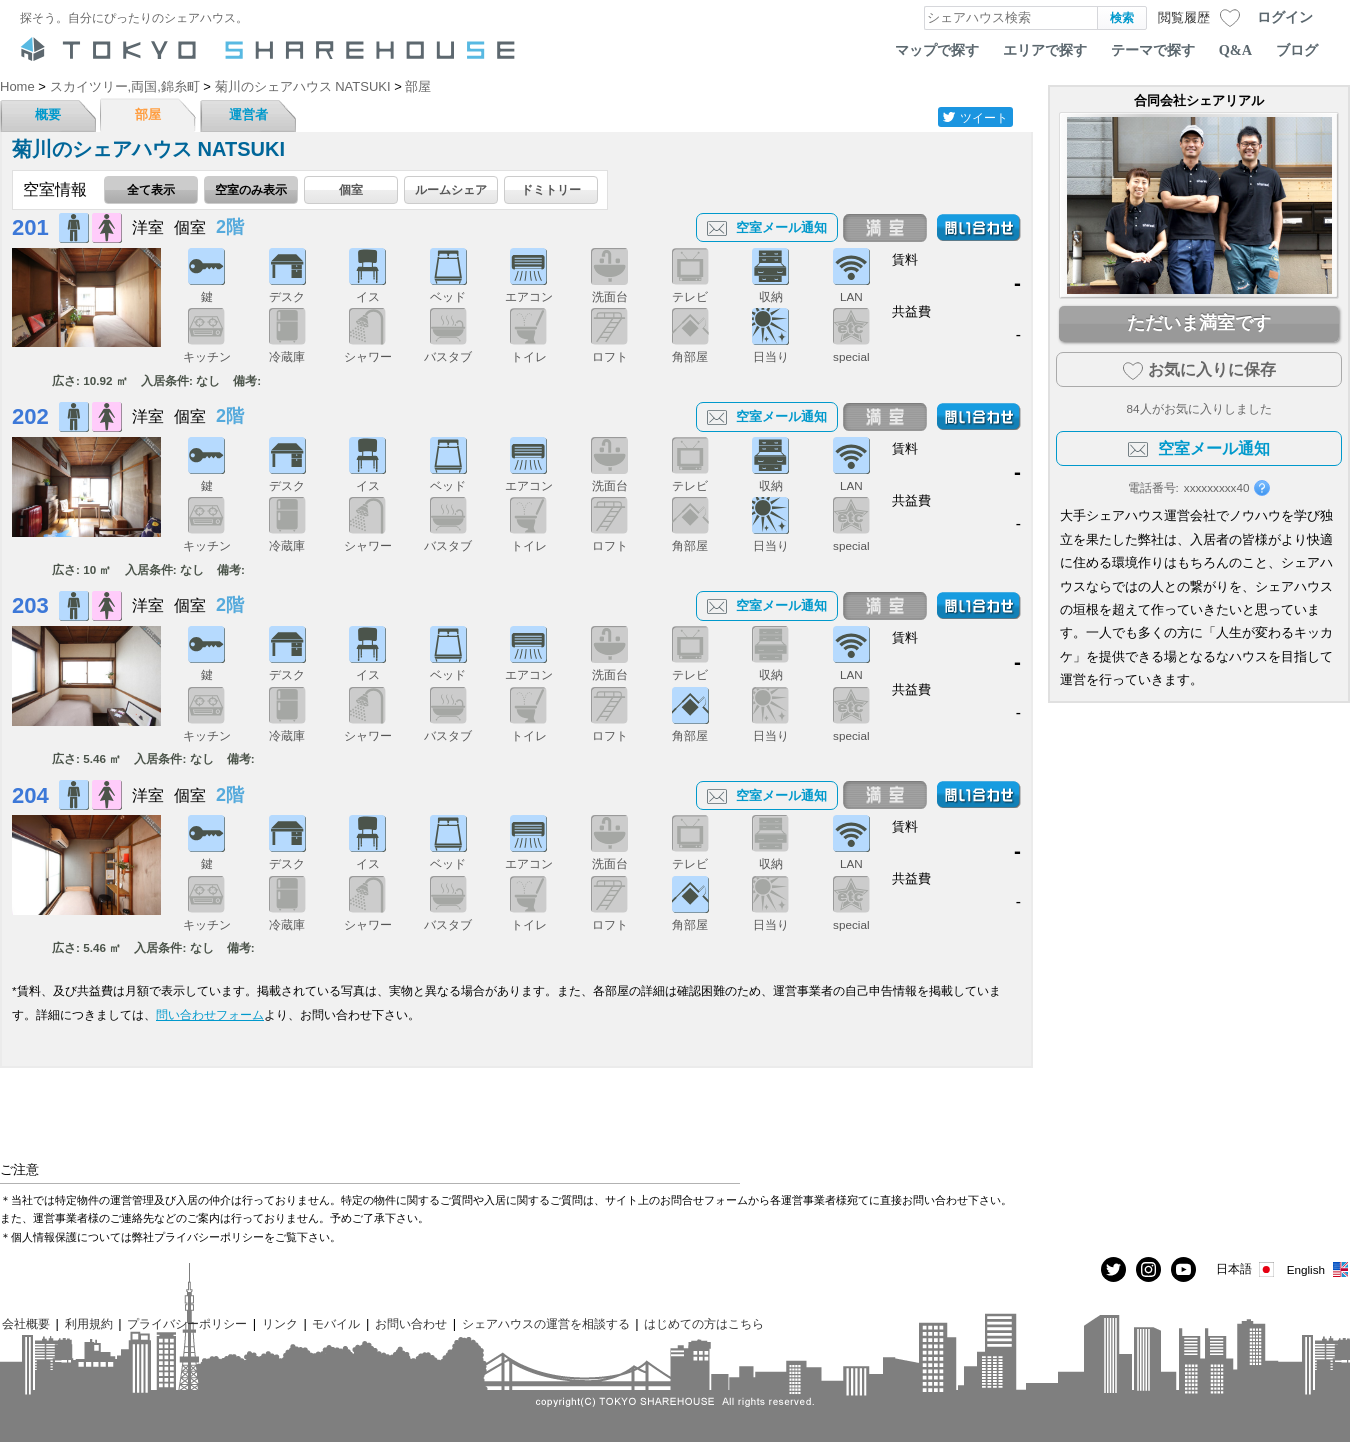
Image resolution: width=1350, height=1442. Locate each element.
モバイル (336, 1323)
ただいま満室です (1199, 323)
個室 (351, 189)
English (1318, 1269)
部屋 (148, 114)
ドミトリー (551, 189)
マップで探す (937, 50)
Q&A (1235, 50)
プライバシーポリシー (187, 1323)
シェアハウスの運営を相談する (546, 1323)
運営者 (248, 114)
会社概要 (26, 1323)
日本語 (1246, 1269)
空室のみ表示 (251, 189)
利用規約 (89, 1323)
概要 (48, 114)
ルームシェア (451, 189)
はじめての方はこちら (704, 1323)
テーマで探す (1153, 50)
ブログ (1297, 50)
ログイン (1285, 17)
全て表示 (151, 189)
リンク (280, 1323)
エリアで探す (1045, 50)
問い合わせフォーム (210, 1014)
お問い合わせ (411, 1323)
